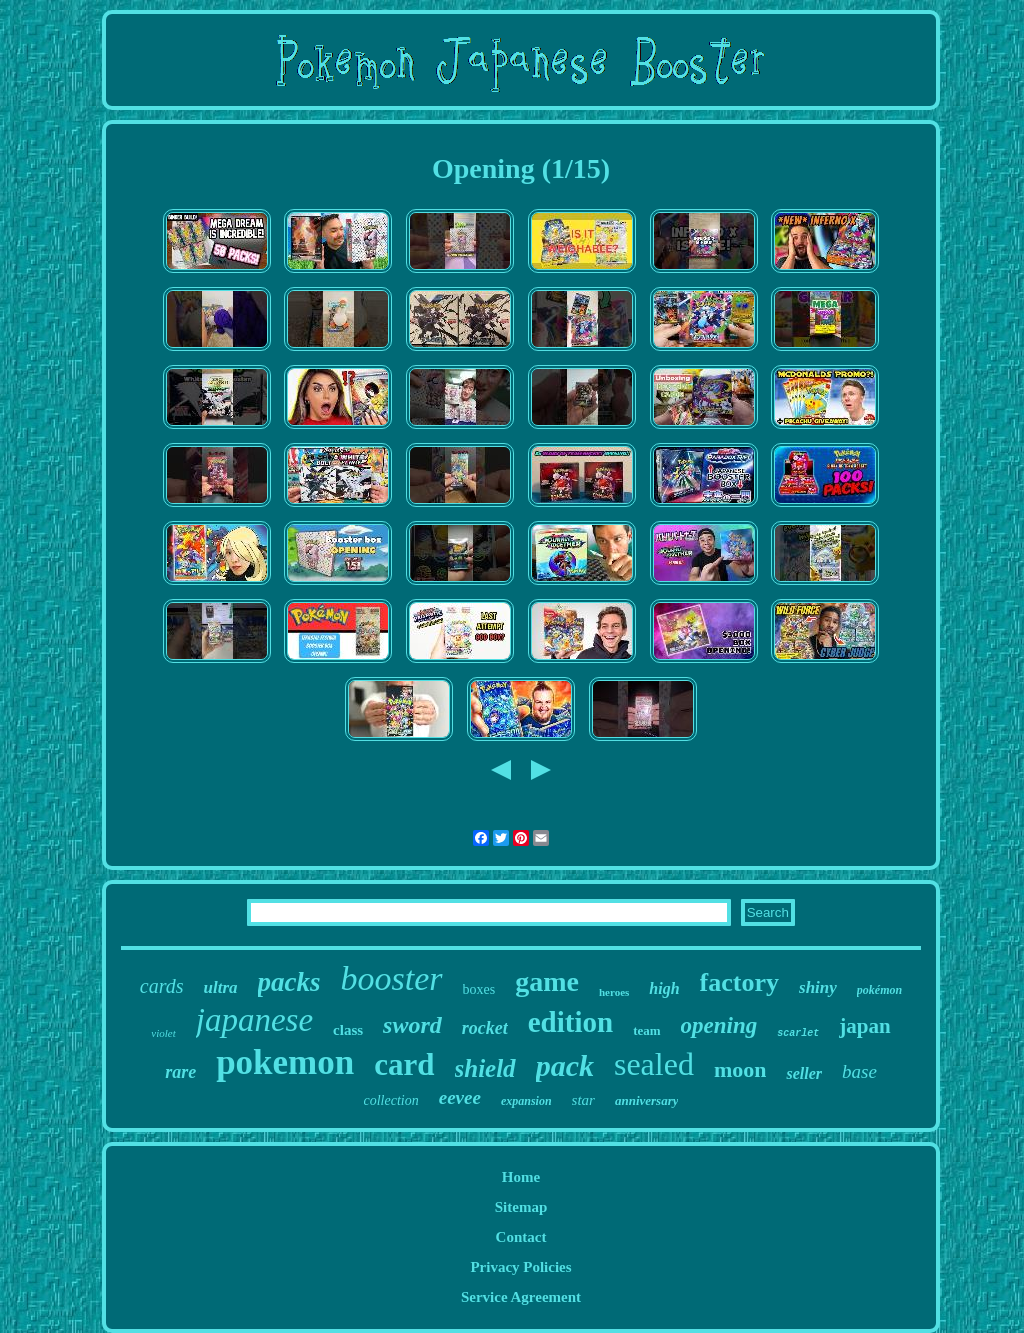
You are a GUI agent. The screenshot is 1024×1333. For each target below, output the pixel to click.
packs (289, 982)
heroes (614, 992)
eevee (460, 1097)
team (646, 1030)
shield (485, 1068)
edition (570, 1022)
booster (392, 978)
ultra (221, 987)
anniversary (647, 1100)
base (859, 1071)
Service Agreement (521, 1297)
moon (740, 1069)
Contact (521, 1237)
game (547, 981)
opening (719, 1025)
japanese (254, 1020)
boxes (479, 989)
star (583, 1100)
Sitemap (521, 1207)
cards (162, 986)
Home (521, 1177)
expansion (526, 1101)
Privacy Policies (520, 1267)
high (664, 988)
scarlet (798, 1033)
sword (412, 1025)
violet (163, 1033)
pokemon (285, 1062)
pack (565, 1065)
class (348, 1030)
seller (804, 1073)
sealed (654, 1064)
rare (180, 1072)
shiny (818, 987)
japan (864, 1026)
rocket (485, 1028)
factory (739, 982)
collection (391, 1100)
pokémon (879, 990)
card (404, 1064)
